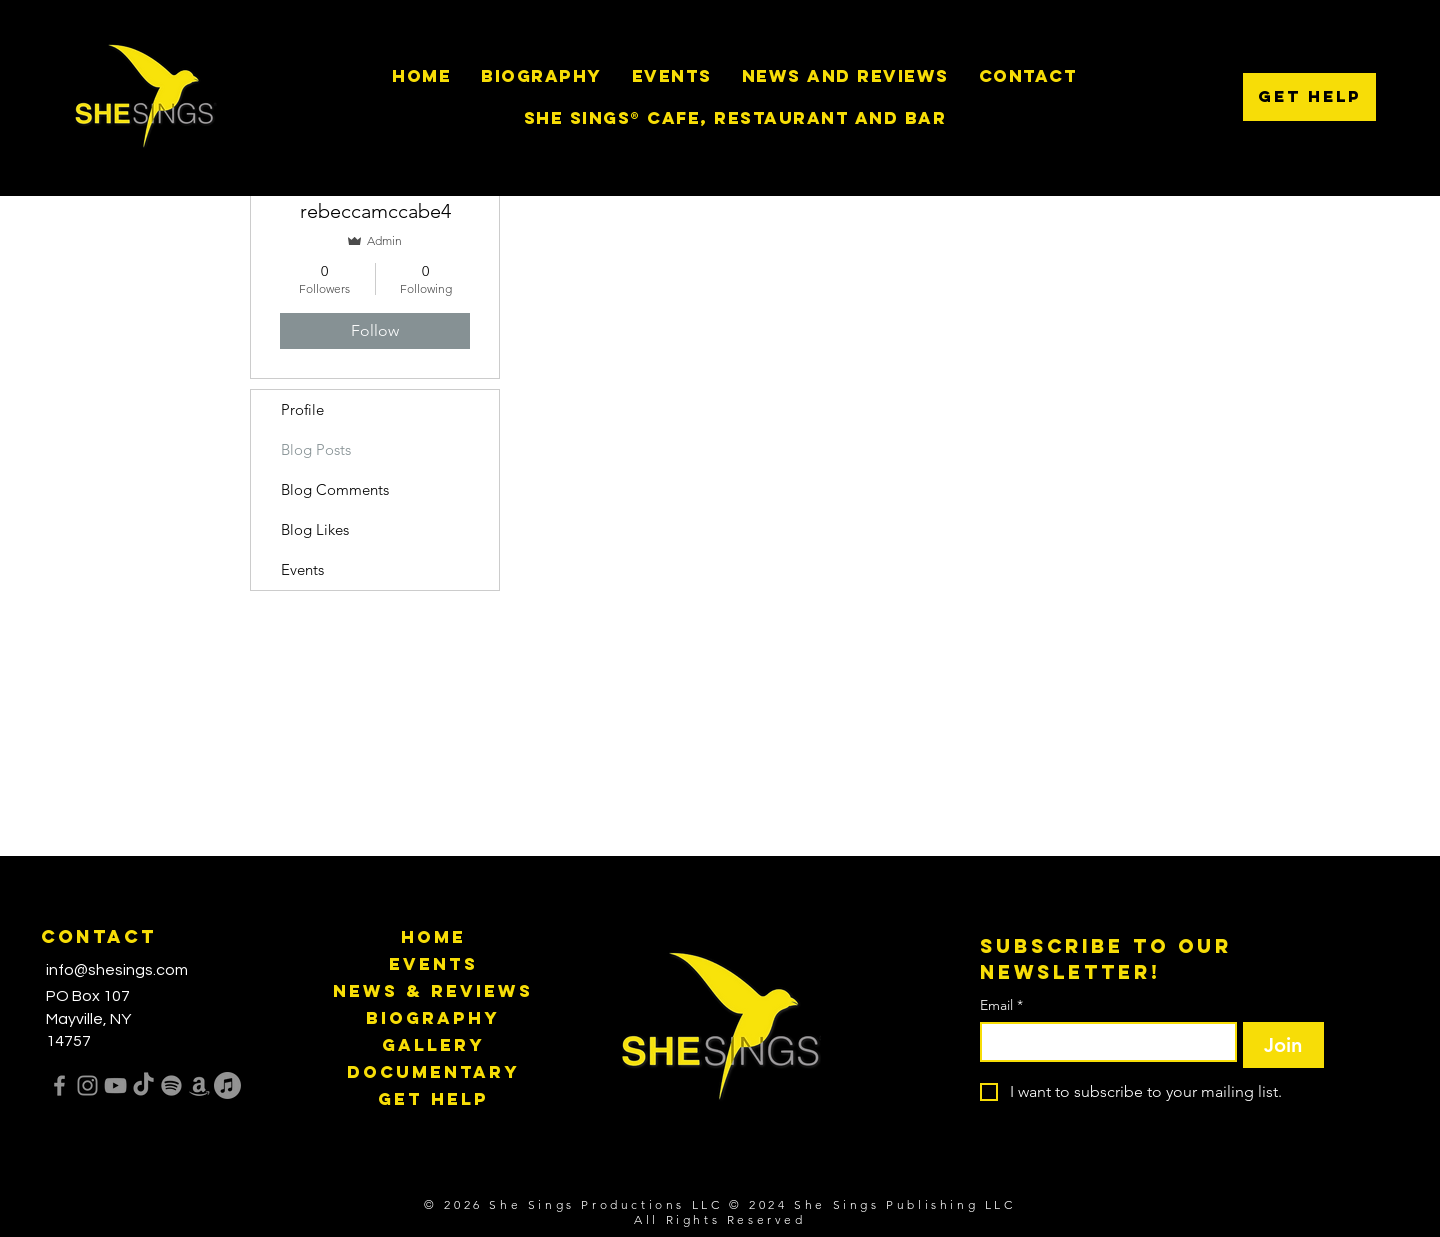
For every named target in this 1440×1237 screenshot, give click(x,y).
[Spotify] (171, 1085)
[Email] (1102, 1042)
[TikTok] (143, 1085)
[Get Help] (1309, 97)
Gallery (433, 1045)
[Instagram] (87, 1085)
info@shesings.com (117, 970)
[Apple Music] (227, 1085)
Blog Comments (335, 489)
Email (1001, 1005)
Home (433, 937)
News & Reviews (433, 991)
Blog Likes (315, 529)
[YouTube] (115, 1085)
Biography (433, 1018)
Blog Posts (316, 449)
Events (302, 569)
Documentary (433, 1072)
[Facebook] (59, 1085)
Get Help (433, 1099)
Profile (302, 409)
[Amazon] (199, 1085)
